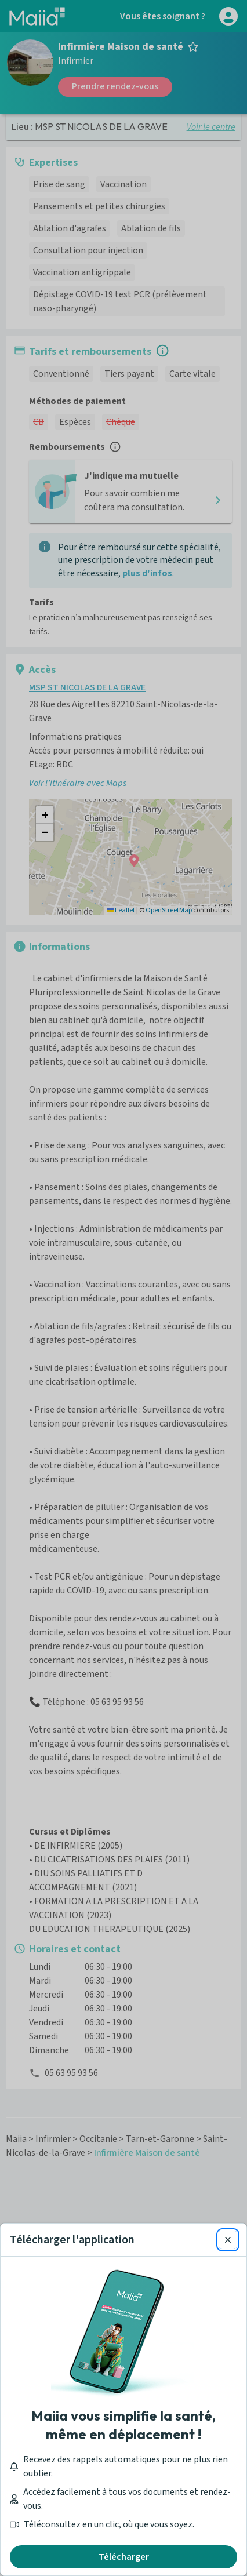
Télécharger (124, 2556)
